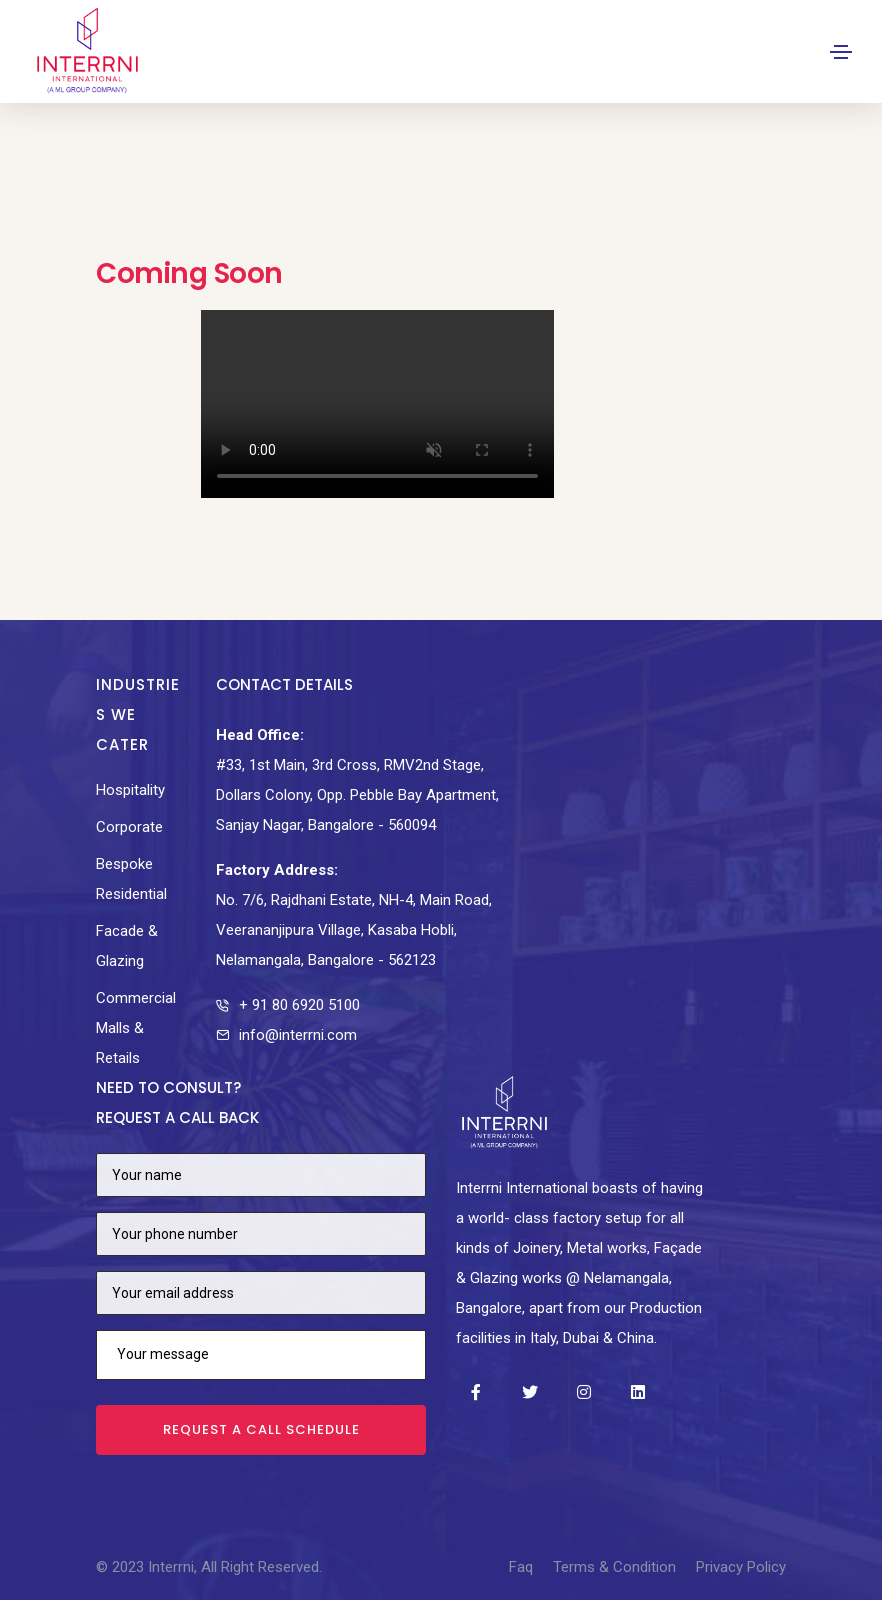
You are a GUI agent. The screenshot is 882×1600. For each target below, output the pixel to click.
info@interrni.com (298, 1035)
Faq (521, 1567)
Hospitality (130, 790)
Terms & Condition (614, 1567)
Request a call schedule (261, 1429)
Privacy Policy (741, 1567)
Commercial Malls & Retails (136, 1028)
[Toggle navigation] (841, 52)
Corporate (129, 827)
